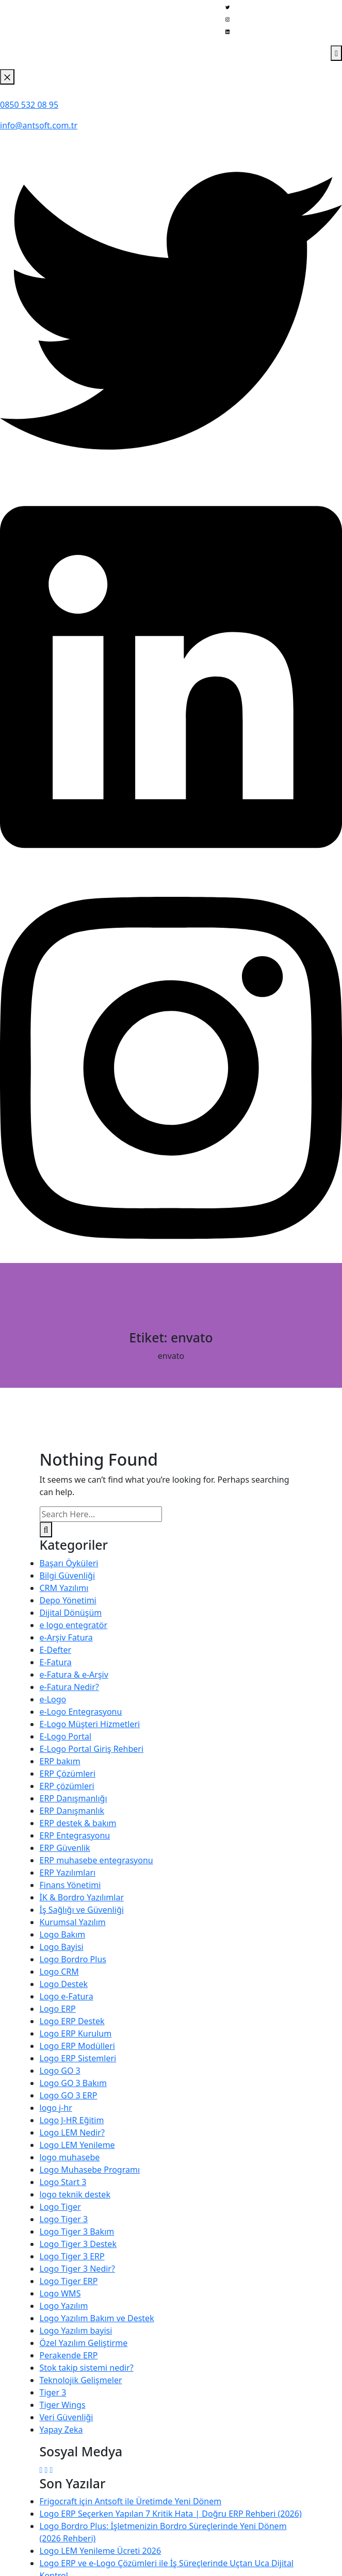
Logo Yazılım (64, 2305)
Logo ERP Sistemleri (78, 2058)
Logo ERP (58, 2008)
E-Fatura (56, 1662)
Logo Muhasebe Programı (90, 2169)
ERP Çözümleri (68, 1773)
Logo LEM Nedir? (72, 2132)
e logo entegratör (74, 1625)
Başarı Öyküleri (69, 1563)
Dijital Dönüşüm (71, 1612)
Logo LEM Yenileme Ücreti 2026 (100, 2550)
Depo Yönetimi (68, 1600)
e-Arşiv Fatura (66, 1637)
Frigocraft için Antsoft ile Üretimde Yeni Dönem (131, 2501)
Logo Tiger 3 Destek (78, 2244)
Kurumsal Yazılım (73, 1922)
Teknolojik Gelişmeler (81, 2380)
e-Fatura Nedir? (69, 1687)
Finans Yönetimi (70, 1885)
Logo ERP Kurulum (76, 2033)
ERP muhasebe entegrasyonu (96, 1860)
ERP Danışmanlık (72, 1810)
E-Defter (56, 1649)
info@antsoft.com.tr (38, 125)
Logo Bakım (63, 1934)
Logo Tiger (60, 2206)
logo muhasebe (70, 2157)
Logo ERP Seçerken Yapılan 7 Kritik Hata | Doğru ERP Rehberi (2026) (171, 2513)
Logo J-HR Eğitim (72, 2120)
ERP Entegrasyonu (75, 1835)
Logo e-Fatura (66, 1996)
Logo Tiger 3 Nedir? (77, 2268)
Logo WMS (60, 2293)
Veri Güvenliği (66, 2417)
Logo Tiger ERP (69, 2281)
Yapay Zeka (61, 2429)
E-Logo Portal (66, 1736)
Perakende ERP (69, 2355)
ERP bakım (60, 1761)
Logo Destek (64, 1984)
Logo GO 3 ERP (68, 2095)
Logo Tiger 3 (64, 2219)
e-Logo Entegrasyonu (81, 1711)
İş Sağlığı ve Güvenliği (82, 1909)
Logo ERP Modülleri (77, 2046)
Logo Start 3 (63, 2182)
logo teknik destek (75, 2194)
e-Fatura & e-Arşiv (74, 1674)
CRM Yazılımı (64, 1588)
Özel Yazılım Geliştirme (84, 2343)
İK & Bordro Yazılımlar (82, 1897)
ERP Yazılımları (68, 1872)
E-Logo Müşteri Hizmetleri (90, 1724)
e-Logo (53, 1699)
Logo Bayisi (62, 1946)
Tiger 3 (53, 2392)
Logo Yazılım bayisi (76, 2330)
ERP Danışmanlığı (73, 1798)
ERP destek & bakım (78, 1823)
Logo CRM (59, 1971)
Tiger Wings (63, 2404)
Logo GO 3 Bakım (73, 2083)
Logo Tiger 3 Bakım (77, 2231)
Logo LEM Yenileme (77, 2145)
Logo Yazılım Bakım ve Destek (97, 2318)
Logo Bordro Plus (73, 1959)
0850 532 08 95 (29, 104)
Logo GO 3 (60, 2070)
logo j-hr (56, 2107)
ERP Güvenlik (65, 1847)
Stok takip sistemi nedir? (87, 2367)
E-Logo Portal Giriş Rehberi (92, 1748)
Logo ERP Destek (72, 2021)
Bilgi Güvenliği (67, 1575)
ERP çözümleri (67, 1786)
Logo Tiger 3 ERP (72, 2256)
